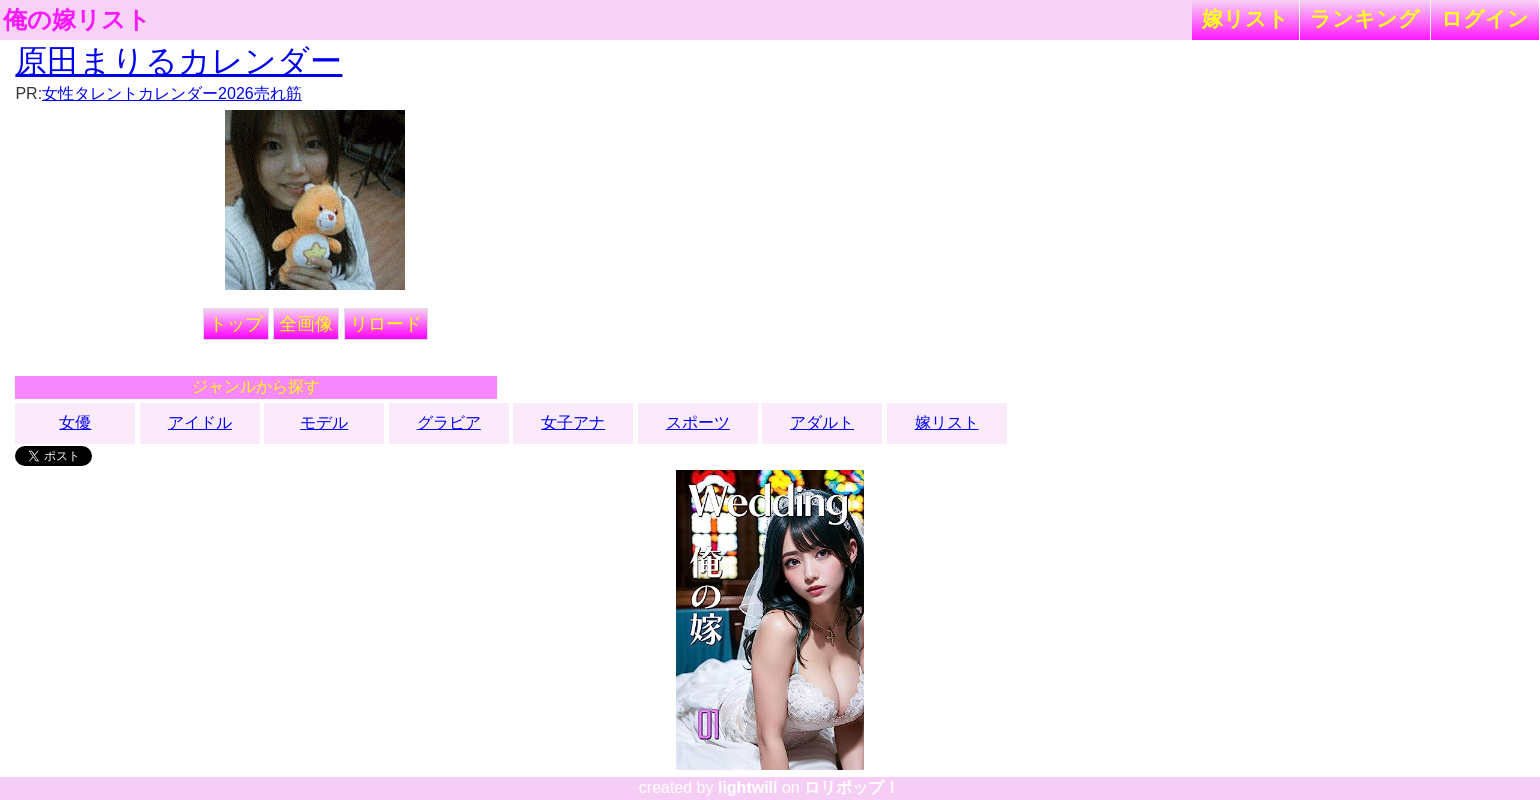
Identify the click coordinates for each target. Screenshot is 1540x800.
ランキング (1365, 18)
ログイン (1485, 18)
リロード (386, 324)
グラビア (449, 422)
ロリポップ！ (852, 787)
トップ (236, 324)
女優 (75, 422)
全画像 (306, 324)
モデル (324, 422)
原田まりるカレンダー (178, 61)
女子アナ (573, 422)
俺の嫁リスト (77, 20)
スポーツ (698, 422)
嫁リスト (1245, 18)
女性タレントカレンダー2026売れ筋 (172, 93)
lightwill (748, 787)
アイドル (200, 422)
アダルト (822, 422)
